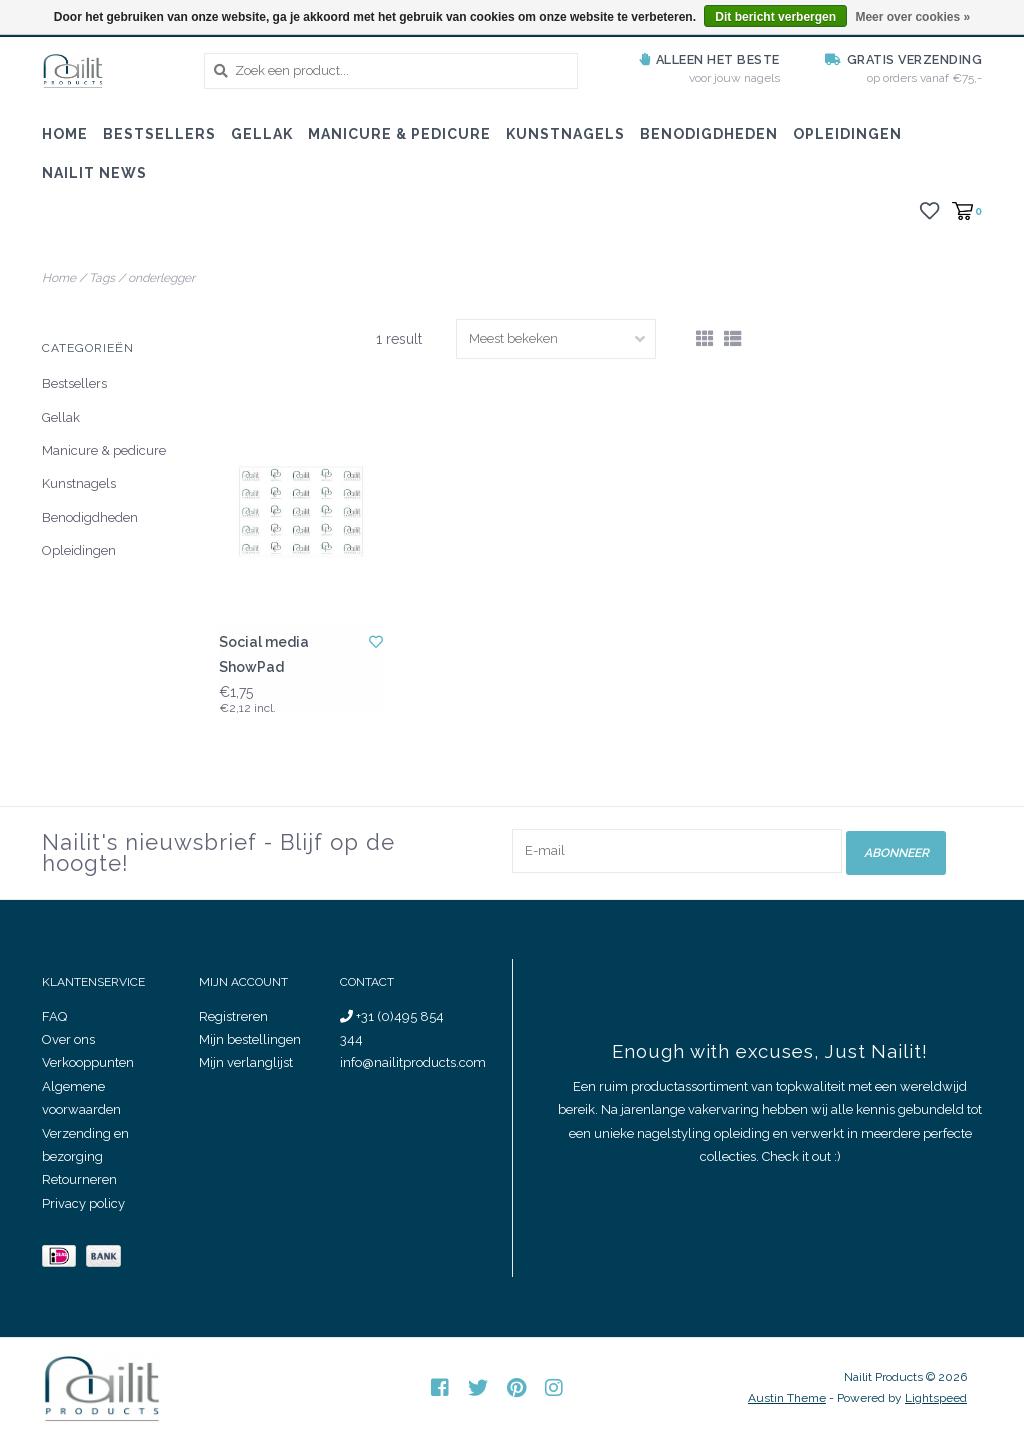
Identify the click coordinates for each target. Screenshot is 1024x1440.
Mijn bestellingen (250, 1039)
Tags (102, 278)
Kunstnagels (565, 134)
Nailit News (94, 173)
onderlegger (161, 278)
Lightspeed (936, 1398)
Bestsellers (159, 134)
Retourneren (79, 1179)
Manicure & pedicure (399, 134)
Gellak (262, 134)
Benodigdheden (709, 134)
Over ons (68, 1039)
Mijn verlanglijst (246, 1062)
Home (65, 134)
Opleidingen (847, 134)
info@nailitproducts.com (413, 1062)
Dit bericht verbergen (775, 17)
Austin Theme (787, 1398)
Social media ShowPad (264, 654)
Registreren (233, 1016)
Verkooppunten (88, 1062)
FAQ (54, 1016)
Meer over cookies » (912, 17)
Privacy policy (83, 1203)
